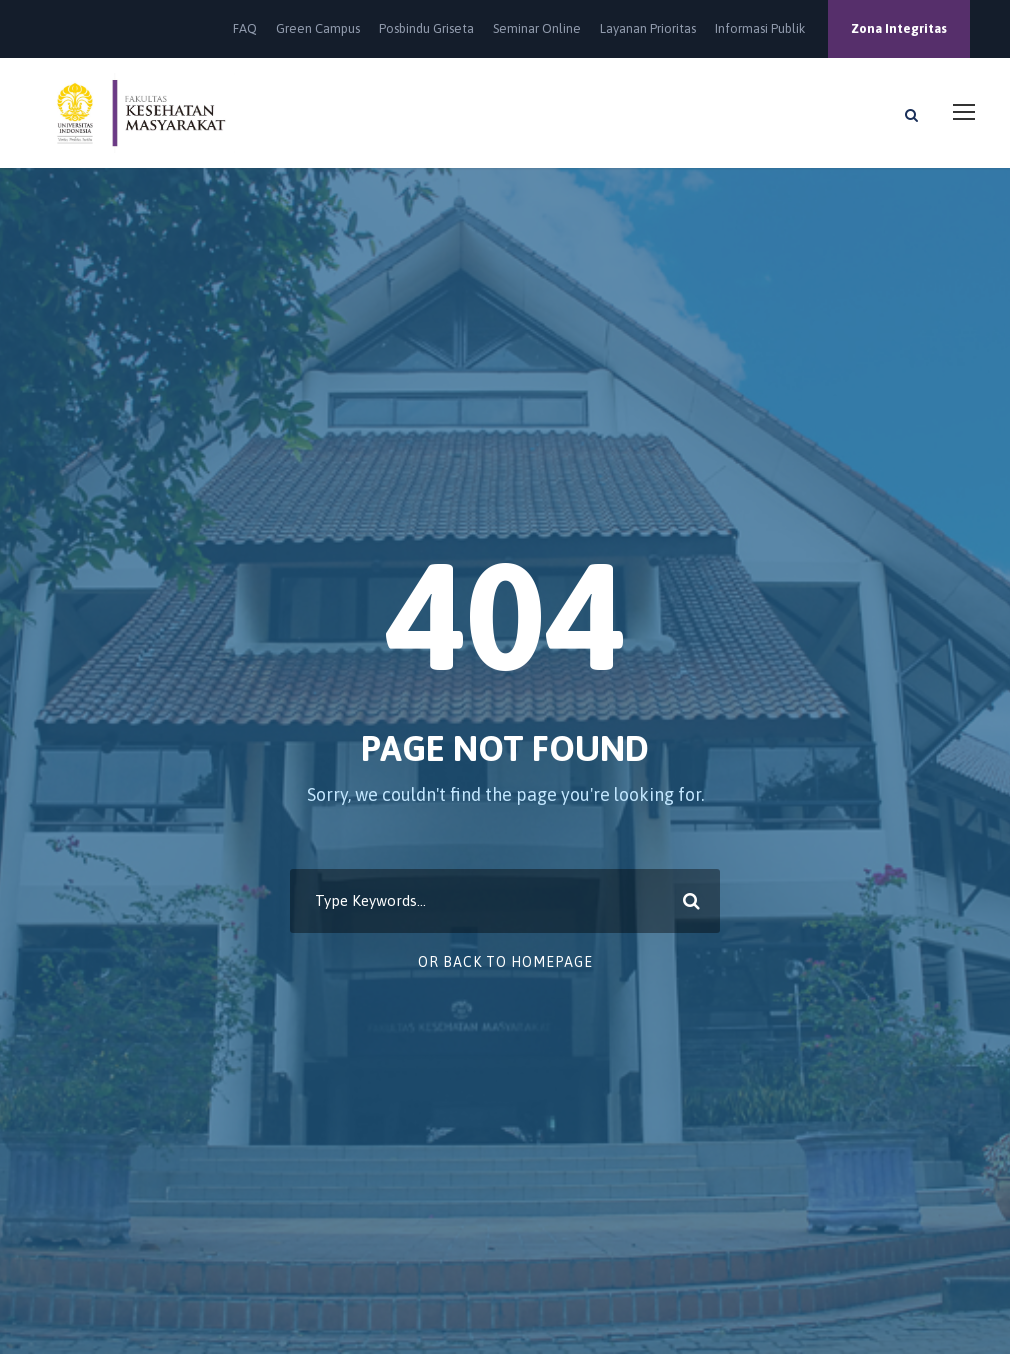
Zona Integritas (899, 28)
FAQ (245, 28)
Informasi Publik (760, 28)
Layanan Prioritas (648, 28)
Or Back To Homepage (505, 962)
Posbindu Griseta (426, 28)
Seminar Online (537, 28)
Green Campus (318, 28)
